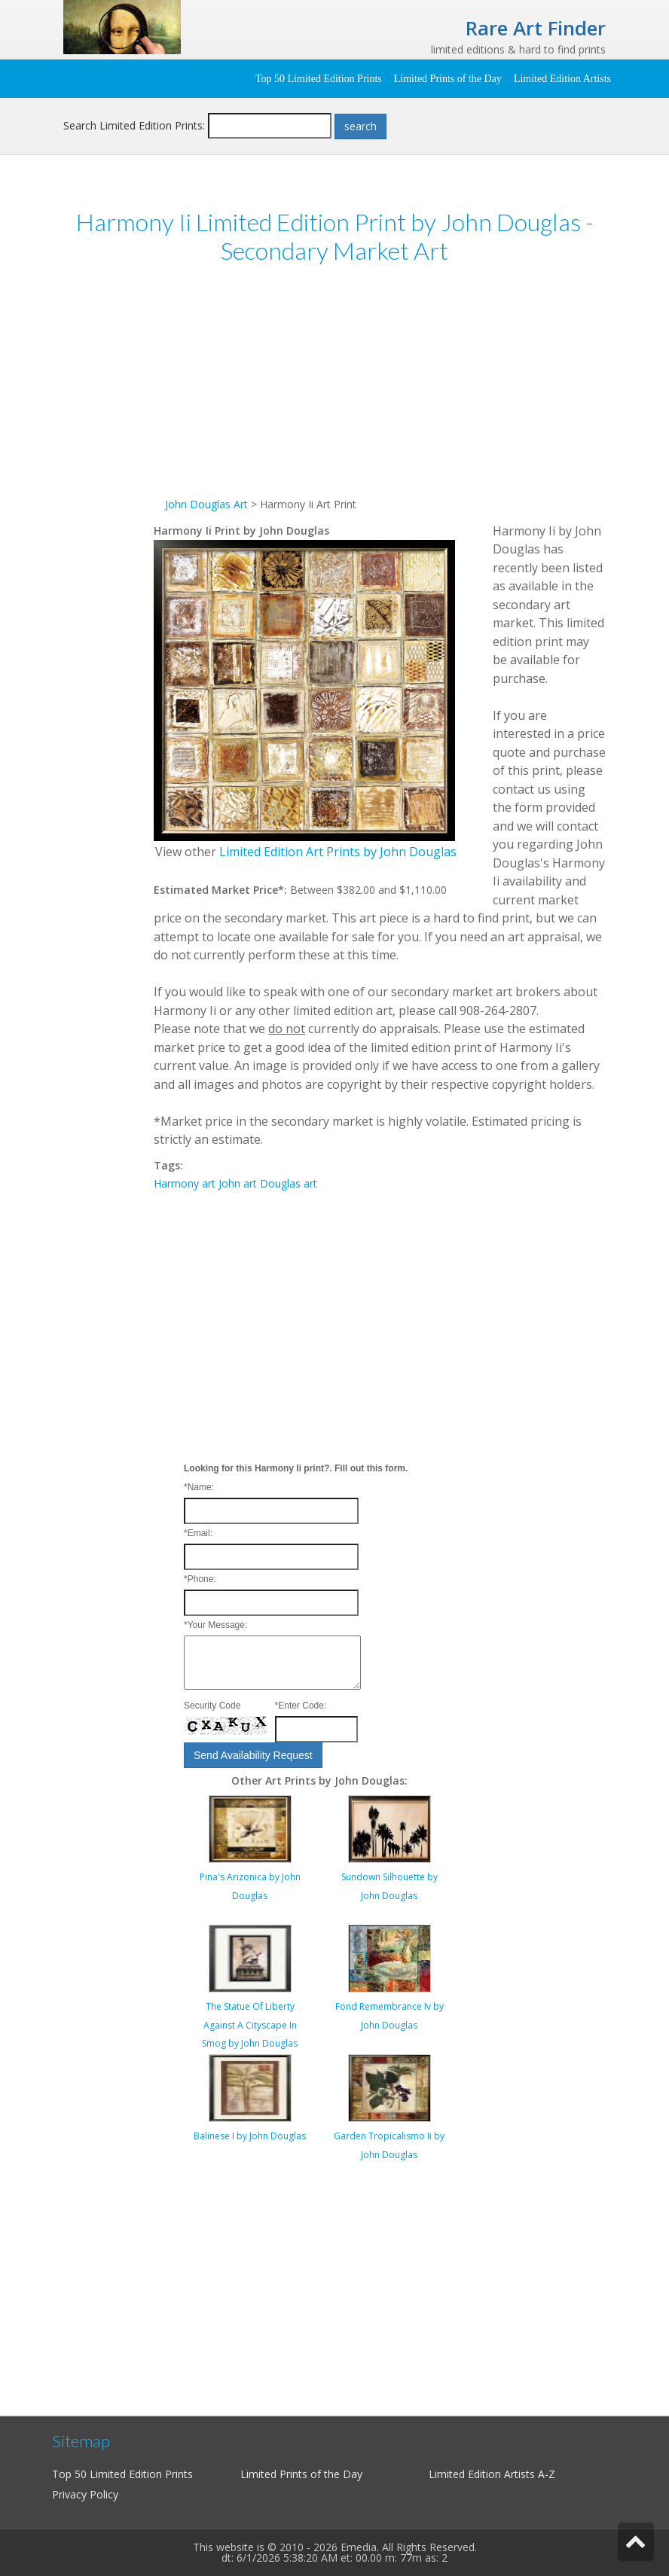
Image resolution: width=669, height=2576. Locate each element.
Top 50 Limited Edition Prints (318, 78)
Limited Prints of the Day (448, 78)
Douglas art (288, 1183)
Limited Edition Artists (562, 78)
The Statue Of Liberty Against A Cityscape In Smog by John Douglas (250, 2025)
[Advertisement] (379, 390)
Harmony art (184, 1183)
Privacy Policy (85, 2494)
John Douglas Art (206, 504)
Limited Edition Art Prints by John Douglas (338, 851)
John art (237, 1183)
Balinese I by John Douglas (250, 2135)
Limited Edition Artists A (487, 2474)
